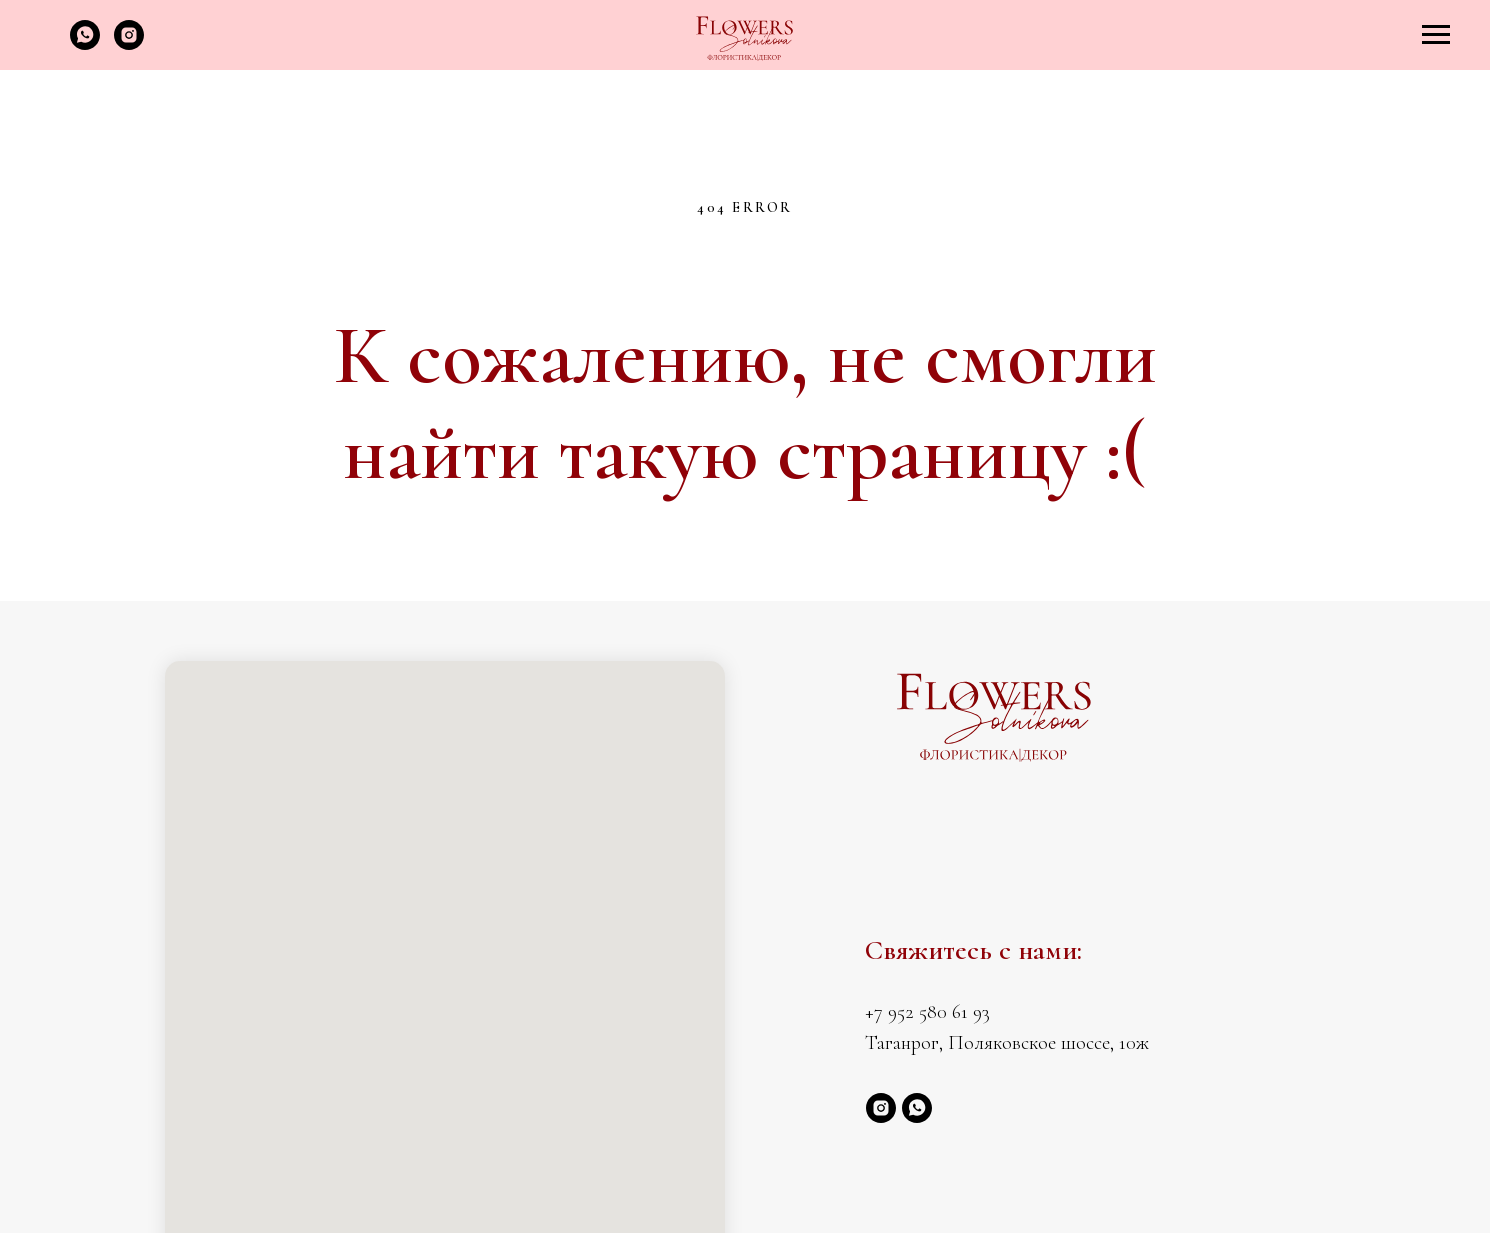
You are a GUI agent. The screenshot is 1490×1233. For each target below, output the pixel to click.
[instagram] (129, 44)
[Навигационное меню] (1436, 35)
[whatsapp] (85, 44)
